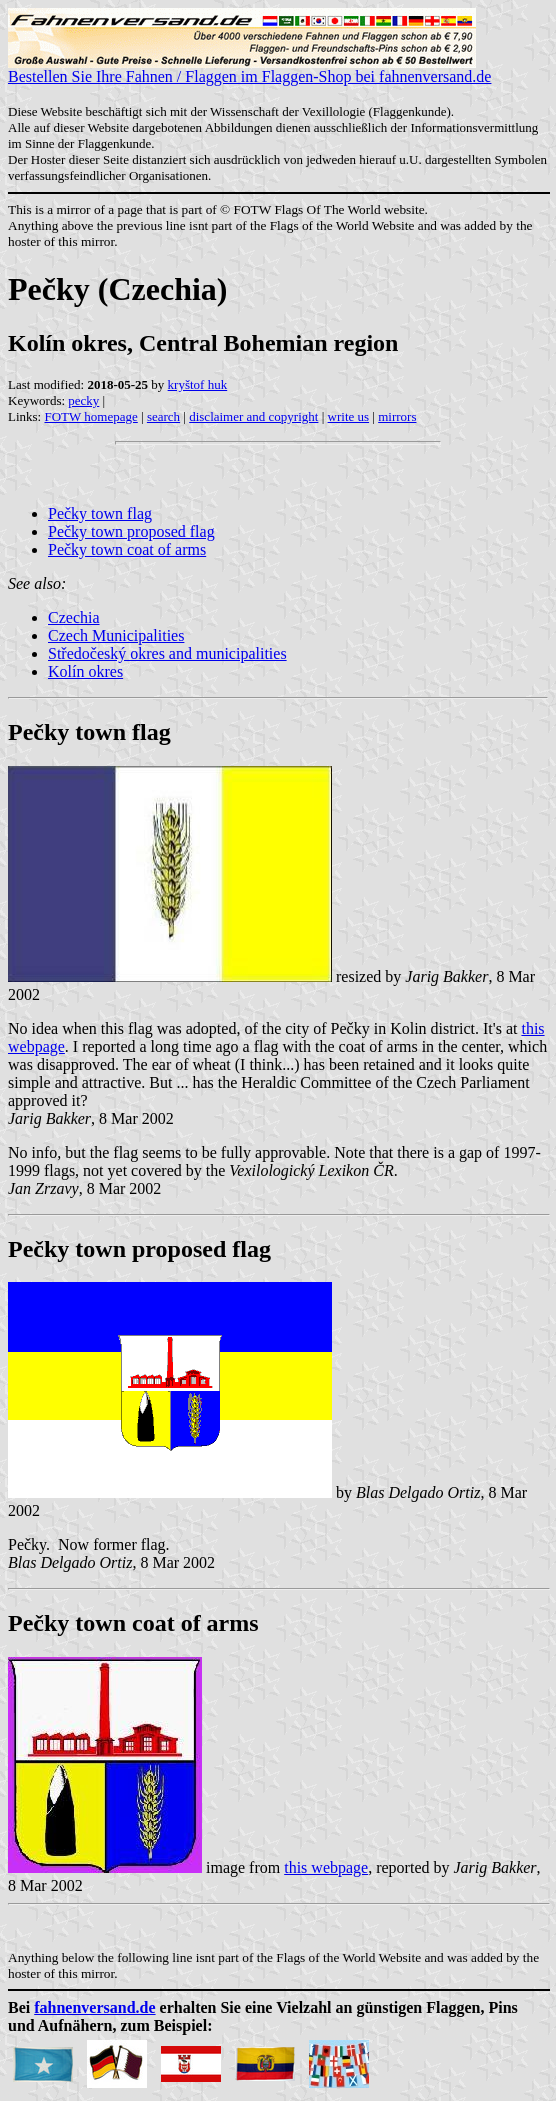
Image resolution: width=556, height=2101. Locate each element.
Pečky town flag (100, 513)
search (163, 416)
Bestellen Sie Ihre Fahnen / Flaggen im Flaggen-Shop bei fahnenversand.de (249, 69)
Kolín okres (85, 671)
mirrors (397, 416)
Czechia (74, 617)
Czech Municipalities (116, 635)
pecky (83, 400)
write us (349, 416)
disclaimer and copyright (253, 416)
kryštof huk (198, 384)
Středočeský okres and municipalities (167, 653)
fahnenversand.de (94, 2007)
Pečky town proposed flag (131, 531)
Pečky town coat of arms (127, 549)
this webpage (326, 1867)
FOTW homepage (90, 416)
